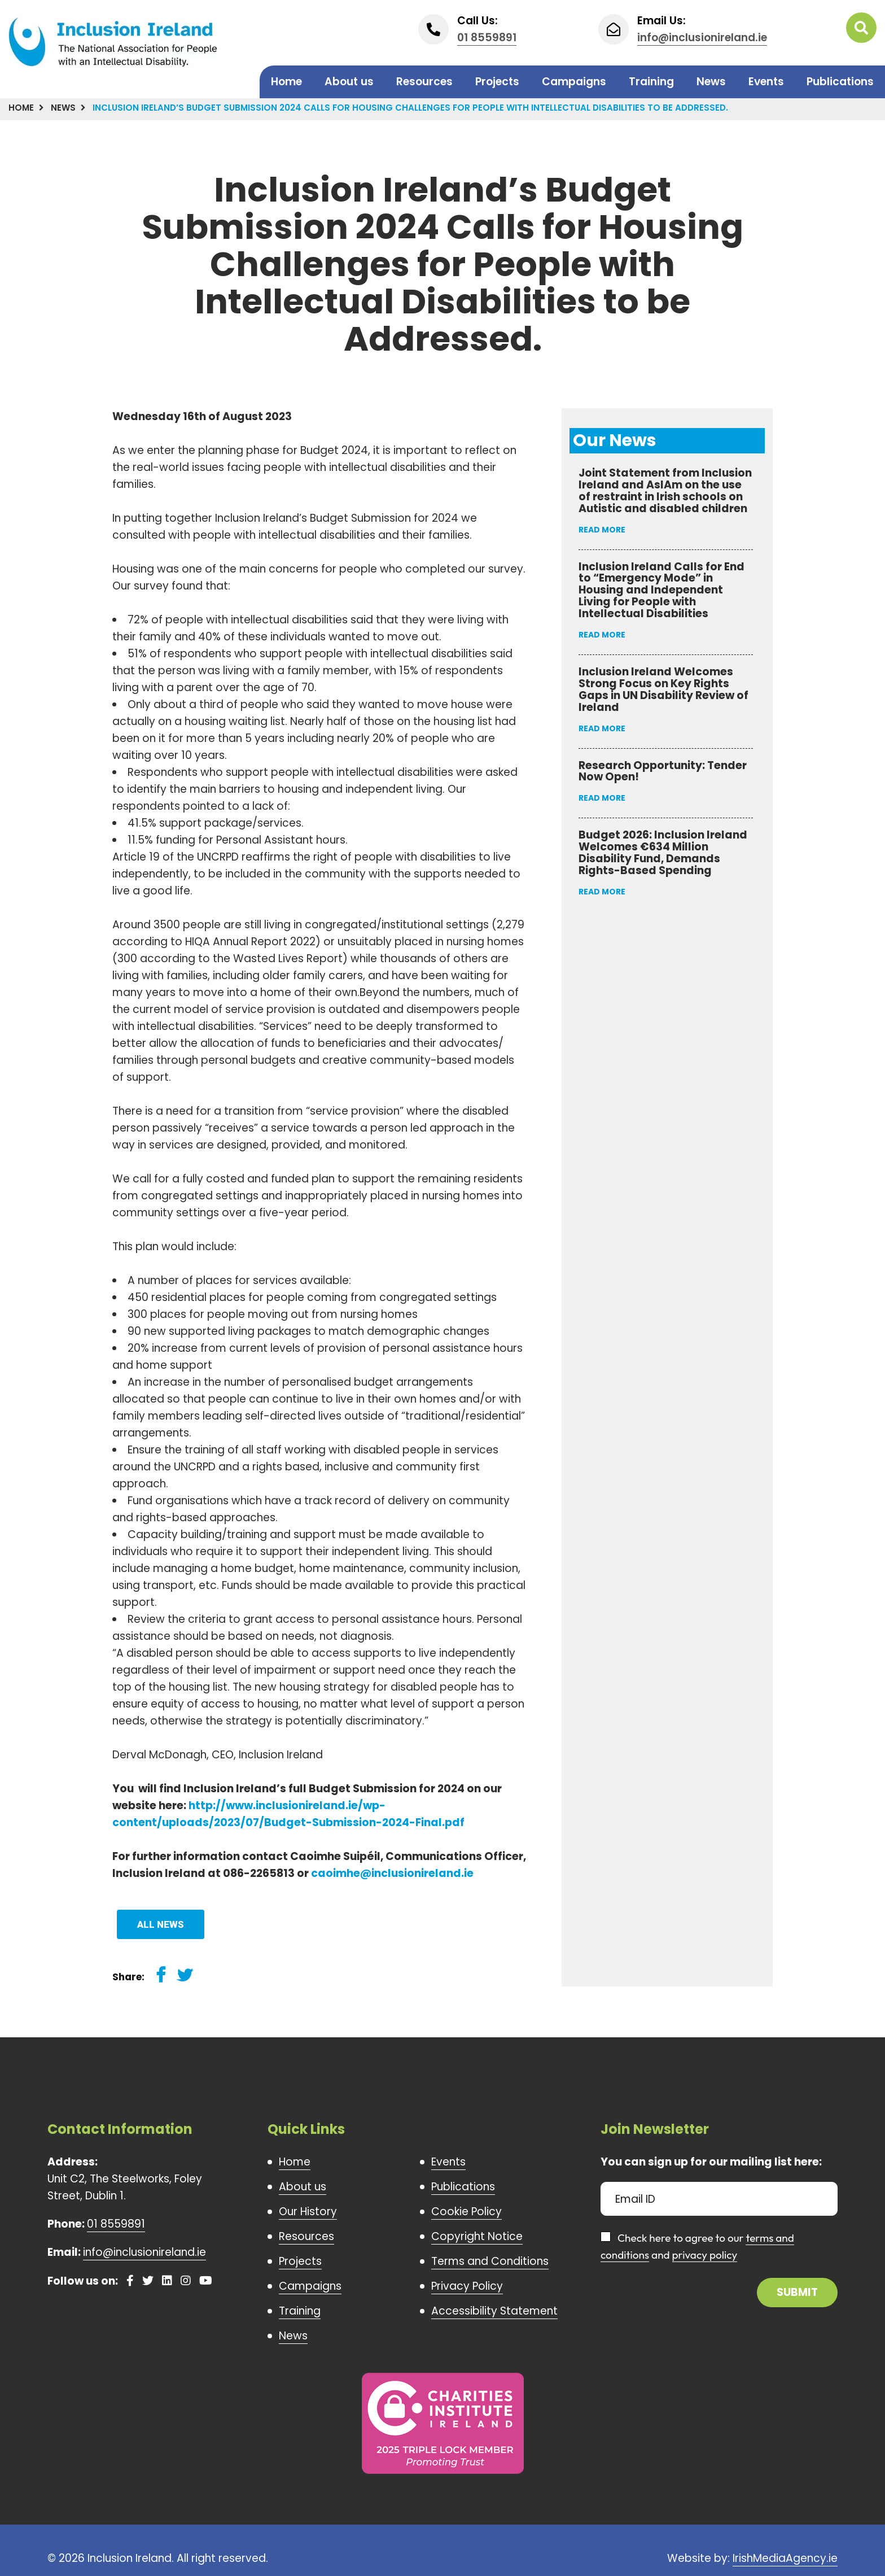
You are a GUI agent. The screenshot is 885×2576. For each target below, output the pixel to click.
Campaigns (574, 81)
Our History (308, 2211)
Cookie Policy (466, 2211)
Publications (840, 81)
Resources (424, 81)
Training (651, 81)
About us (349, 81)
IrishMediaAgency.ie (785, 2558)
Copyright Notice (477, 2236)
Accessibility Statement (494, 2311)
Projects (497, 81)
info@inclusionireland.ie (702, 37)
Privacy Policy (467, 2286)
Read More (602, 529)
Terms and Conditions (490, 2261)
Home (286, 81)
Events (766, 81)
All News (160, 1924)
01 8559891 (486, 37)
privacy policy (705, 2254)
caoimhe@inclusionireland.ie (392, 1873)
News (711, 81)
